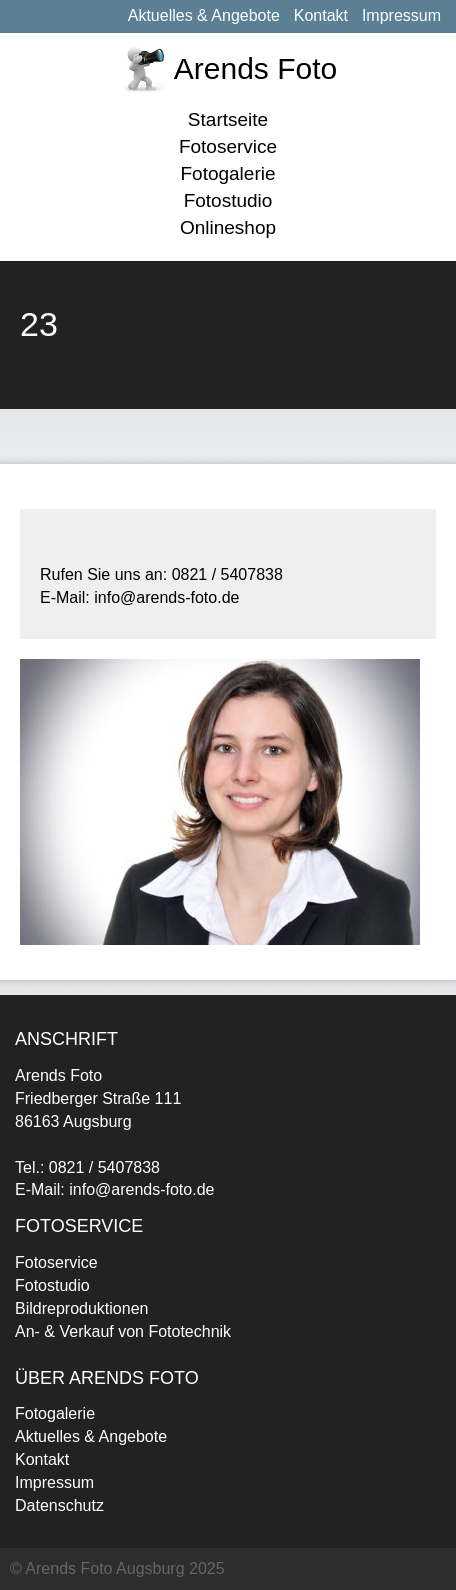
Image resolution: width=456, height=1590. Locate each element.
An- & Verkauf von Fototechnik (123, 1331)
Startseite (228, 119)
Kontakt (321, 15)
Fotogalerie (227, 173)
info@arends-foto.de (141, 1189)
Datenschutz (59, 1505)
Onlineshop (228, 227)
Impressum (401, 15)
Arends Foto (255, 68)
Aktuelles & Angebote (204, 15)
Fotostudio (228, 200)
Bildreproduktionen (81, 1308)
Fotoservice (228, 146)
